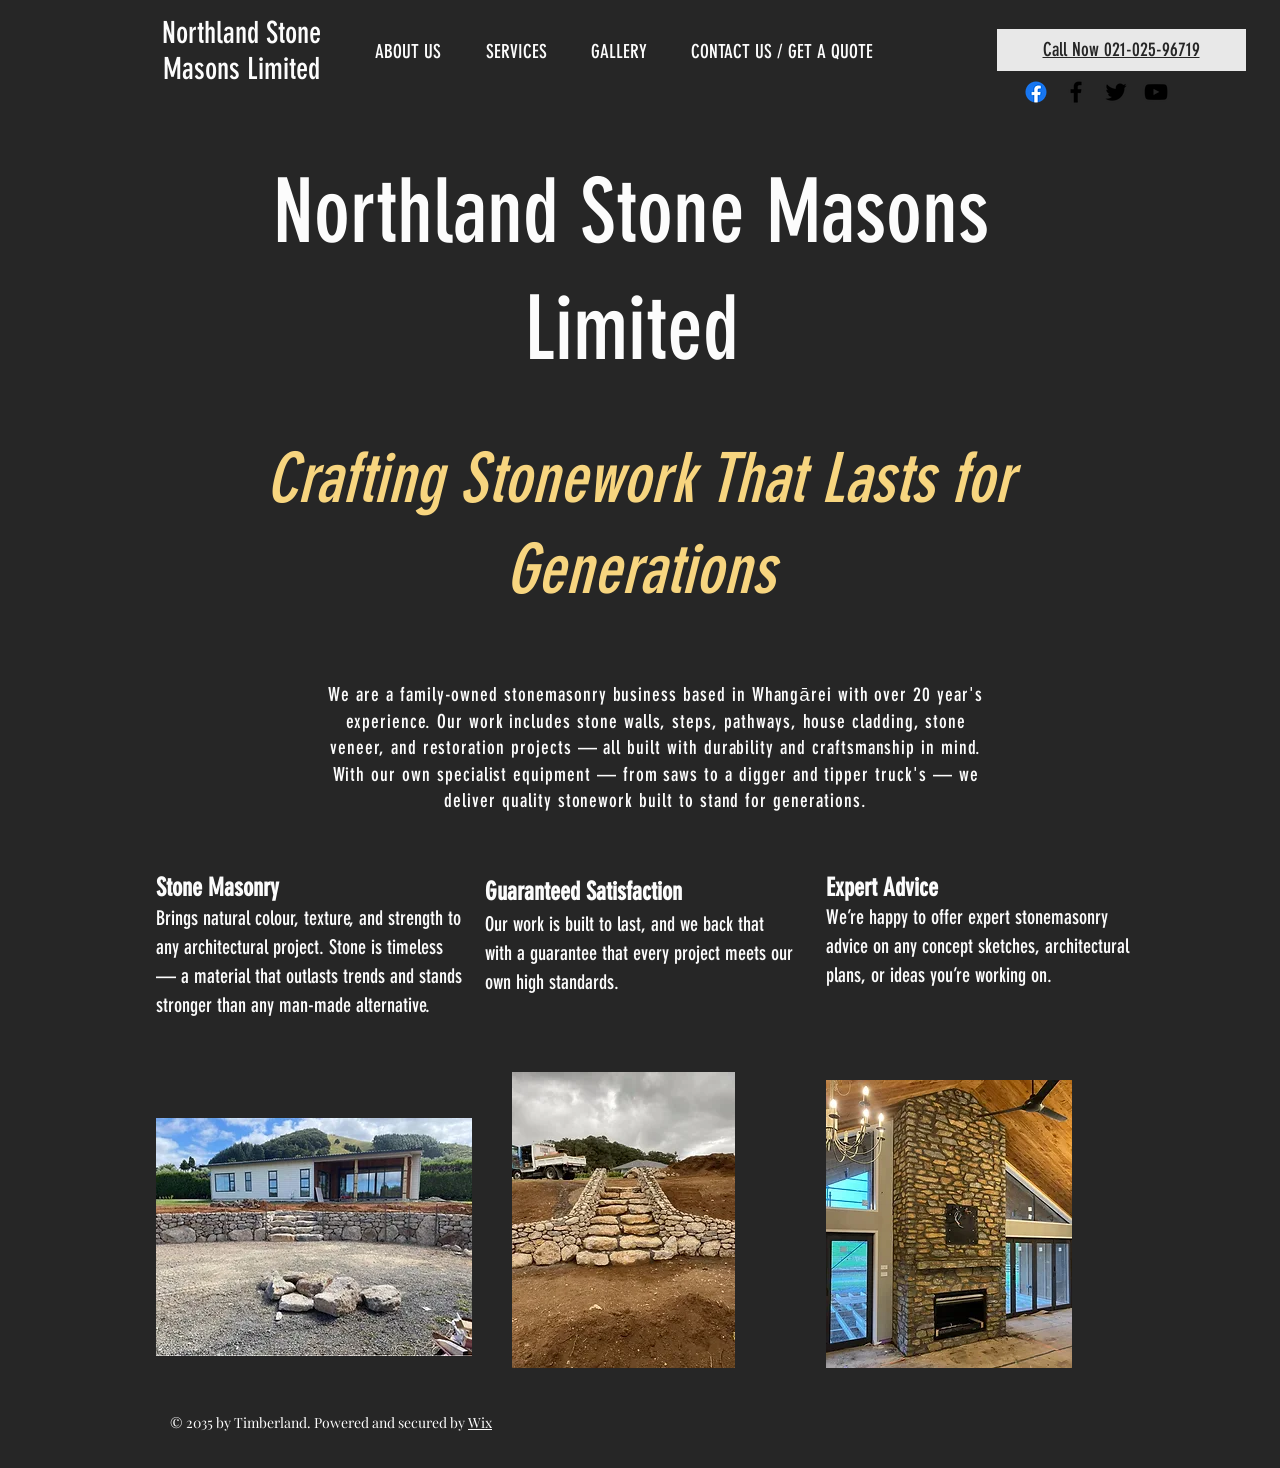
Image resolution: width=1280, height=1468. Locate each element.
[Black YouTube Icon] (1156, 92)
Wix (480, 1422)
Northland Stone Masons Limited (241, 51)
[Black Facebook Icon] (1076, 92)
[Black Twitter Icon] (1116, 92)
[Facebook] (1036, 92)
